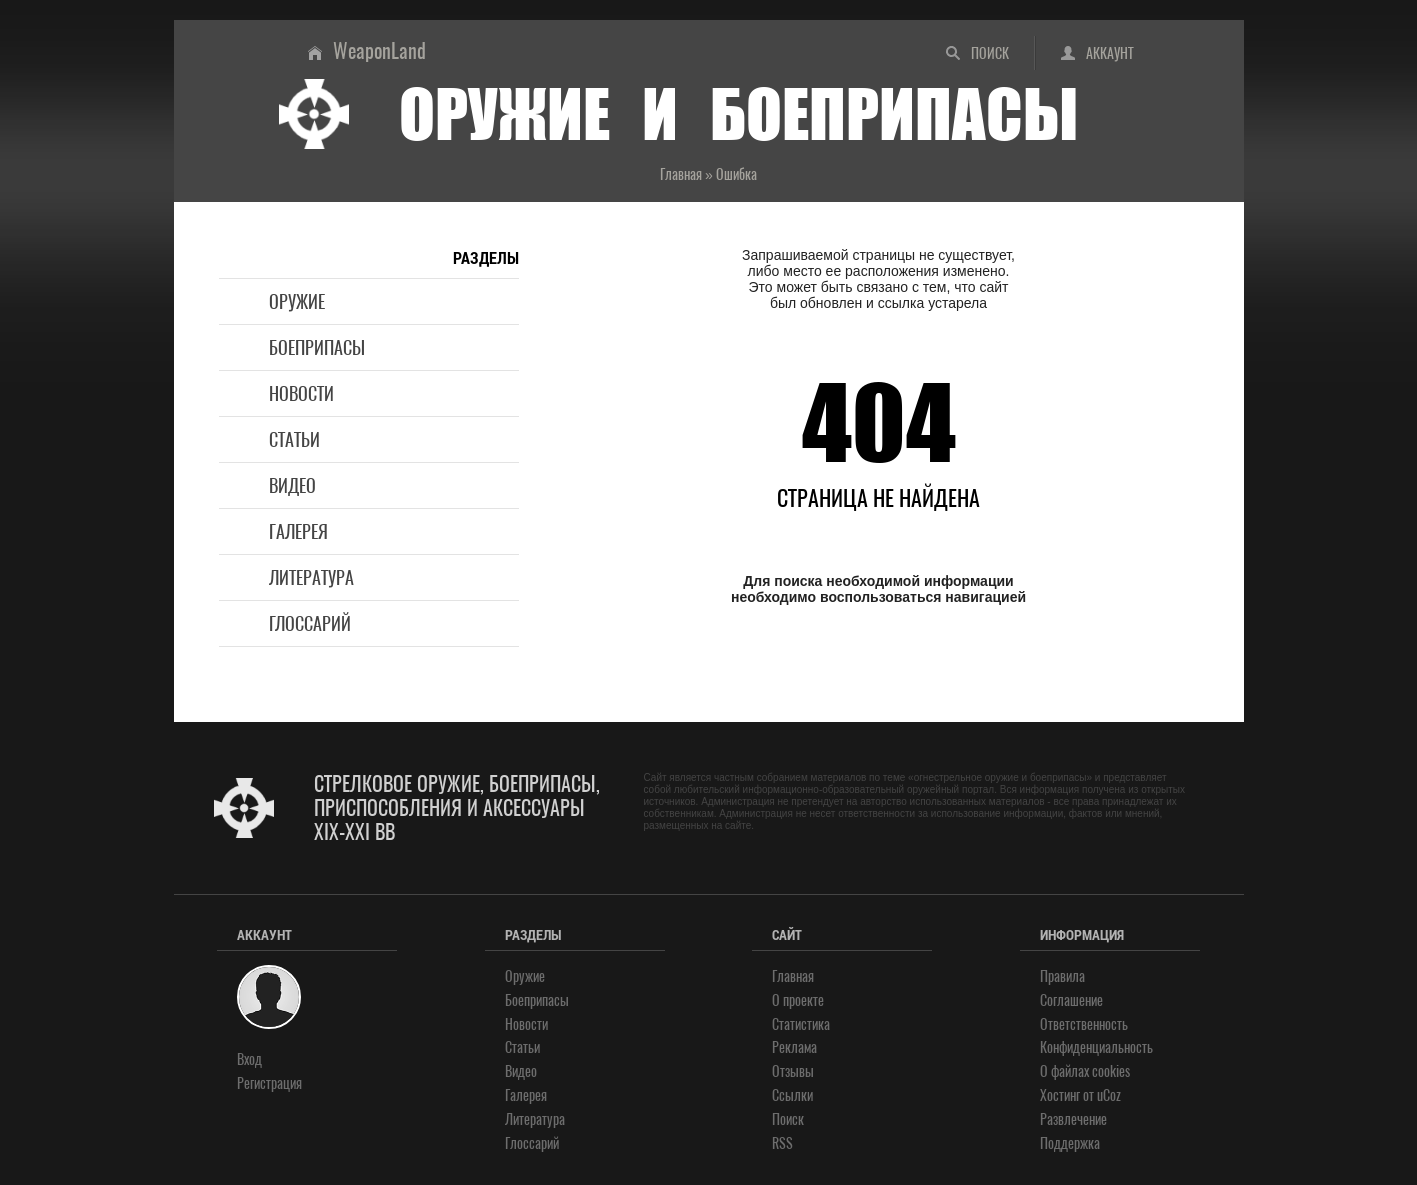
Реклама (794, 1047)
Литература (311, 577)
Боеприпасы (317, 347)
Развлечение (1073, 1119)
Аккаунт (1110, 53)
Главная (793, 976)
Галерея (298, 531)
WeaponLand (379, 50)
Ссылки (792, 1095)
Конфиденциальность (1096, 1047)
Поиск (990, 53)
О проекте (798, 1000)
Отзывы (793, 1071)
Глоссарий (310, 623)
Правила (1062, 976)
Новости (301, 393)
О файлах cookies (1085, 1071)
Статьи (294, 439)
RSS (782, 1143)
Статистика (801, 1024)
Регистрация (269, 1083)
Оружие (297, 301)
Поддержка (1070, 1143)
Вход (249, 1059)
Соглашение (1071, 1000)
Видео (292, 485)
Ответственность (1084, 1024)
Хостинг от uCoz (1080, 1095)
